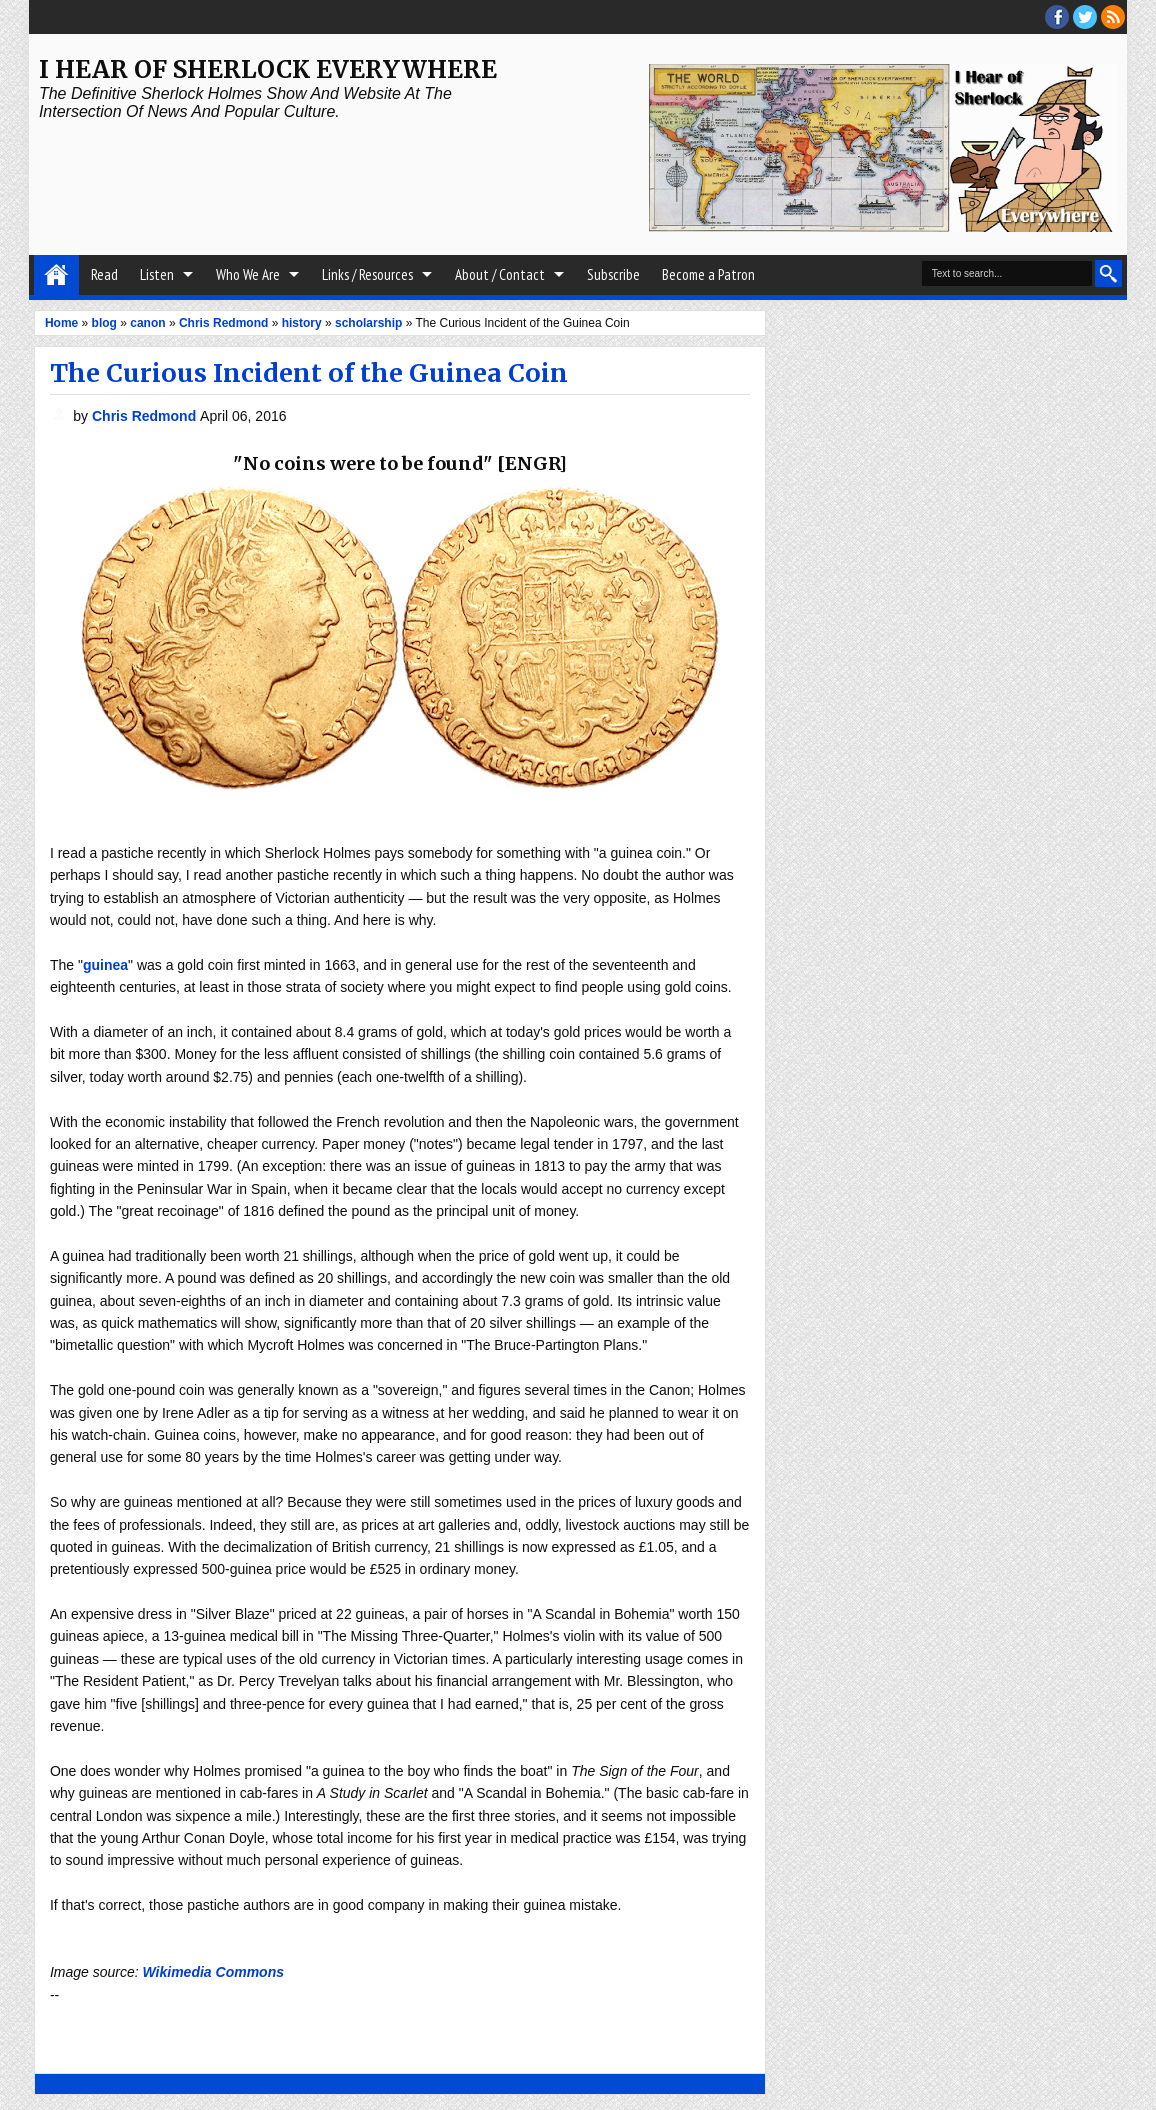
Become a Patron (708, 274)
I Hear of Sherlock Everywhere (268, 69)
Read (104, 274)
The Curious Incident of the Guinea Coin (309, 373)
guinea (105, 965)
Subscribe (613, 274)
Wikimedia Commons (213, 1972)
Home (56, 275)
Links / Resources (367, 274)
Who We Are (248, 274)
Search (1108, 273)
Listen (157, 274)
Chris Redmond (146, 416)
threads (1085, 17)
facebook (1057, 17)
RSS (1113, 17)
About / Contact (500, 274)
